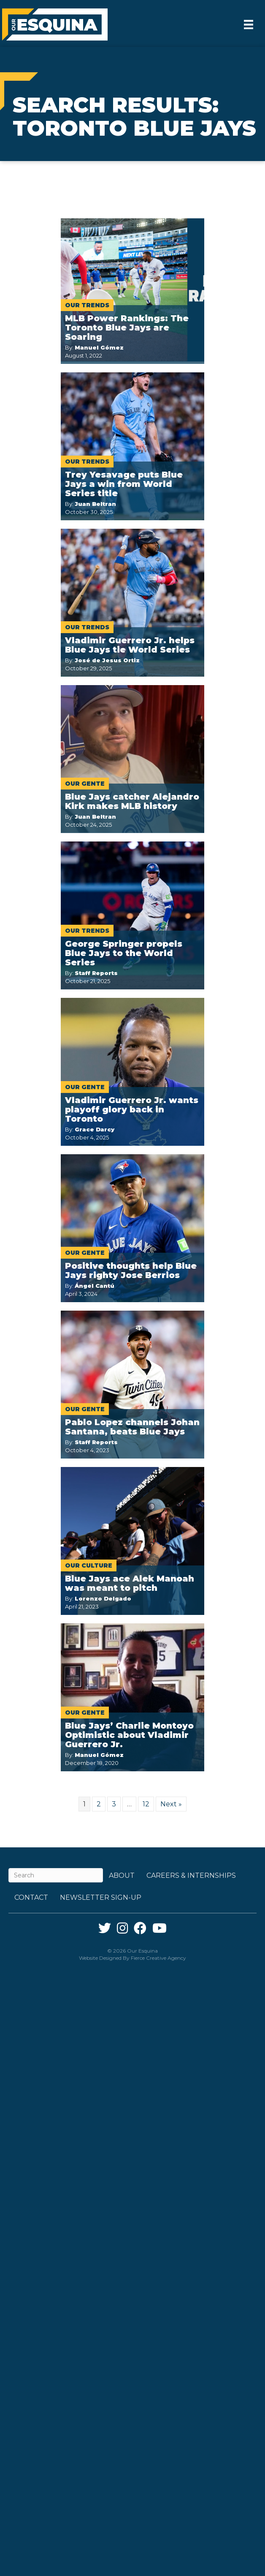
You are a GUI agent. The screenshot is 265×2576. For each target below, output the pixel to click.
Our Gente (85, 783)
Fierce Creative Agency (158, 1958)
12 (146, 1804)
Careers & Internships (191, 1875)
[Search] (55, 1875)
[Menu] (249, 24)
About (122, 1875)
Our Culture (88, 1565)
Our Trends (87, 305)
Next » (171, 1804)
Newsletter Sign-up (100, 1897)
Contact (31, 1897)
